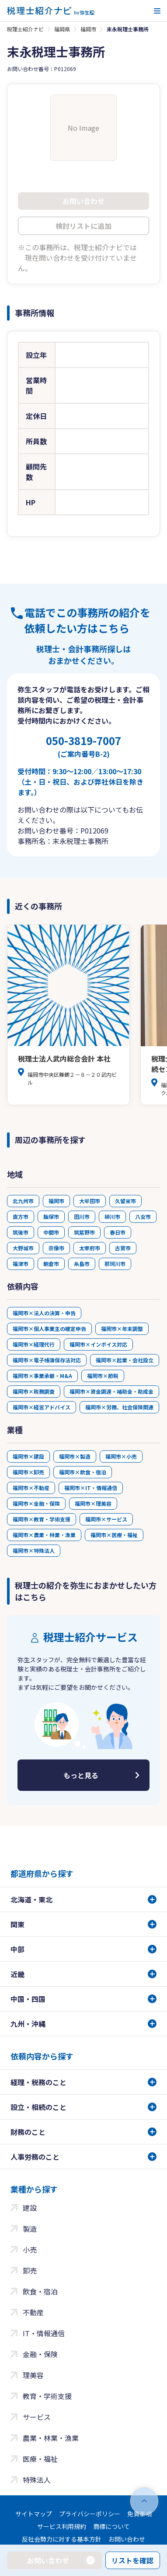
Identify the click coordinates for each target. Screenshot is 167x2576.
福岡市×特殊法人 (34, 1550)
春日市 (117, 1232)
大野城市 (23, 1248)
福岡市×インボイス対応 (98, 1344)
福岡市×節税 (102, 1375)
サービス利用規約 (61, 2526)
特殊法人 (37, 2479)
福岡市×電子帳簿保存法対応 (47, 1360)
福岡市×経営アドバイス (41, 1407)
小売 (30, 2249)
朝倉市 (51, 1263)
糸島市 (82, 1263)
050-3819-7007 (83, 746)
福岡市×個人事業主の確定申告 (49, 1328)
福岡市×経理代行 (34, 1344)
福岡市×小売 (121, 1456)
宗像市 (56, 1248)
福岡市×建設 (28, 1456)
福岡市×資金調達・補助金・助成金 (111, 1391)
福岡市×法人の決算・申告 (44, 1313)
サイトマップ (33, 2513)
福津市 (20, 1263)
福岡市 (88, 29)
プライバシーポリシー (89, 2513)
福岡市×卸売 (28, 1472)
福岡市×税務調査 (34, 1391)
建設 (30, 2207)
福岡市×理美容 (93, 1503)
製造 (30, 2228)
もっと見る (80, 1775)
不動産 (33, 2312)
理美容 (33, 2375)
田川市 (82, 1216)
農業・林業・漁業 (51, 2438)
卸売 (30, 2270)
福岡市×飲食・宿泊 (82, 1472)
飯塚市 (51, 1216)
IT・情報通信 (44, 2333)
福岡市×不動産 (31, 1487)
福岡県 (62, 29)
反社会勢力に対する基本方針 (61, 2539)
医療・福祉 (40, 2458)
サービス (37, 2417)
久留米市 (125, 1201)
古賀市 (123, 1248)
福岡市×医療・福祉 (114, 1534)
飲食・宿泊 (40, 2291)
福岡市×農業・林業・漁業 (44, 1534)
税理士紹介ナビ (25, 29)
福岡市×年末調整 (122, 1328)
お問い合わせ (126, 2539)
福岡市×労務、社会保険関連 (119, 1407)
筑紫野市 (84, 1232)
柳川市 (112, 1216)
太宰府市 (89, 1248)
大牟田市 (89, 1201)
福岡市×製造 (74, 1456)
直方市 (20, 1216)
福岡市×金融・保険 (36, 1503)
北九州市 (23, 1201)
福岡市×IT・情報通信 (90, 1487)
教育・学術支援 (47, 2396)
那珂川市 (114, 1263)
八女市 (143, 1216)
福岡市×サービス (106, 1519)
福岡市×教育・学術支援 (41, 1519)
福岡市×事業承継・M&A (42, 1375)
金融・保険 (40, 2354)
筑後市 (20, 1232)
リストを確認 (132, 2560)
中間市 (51, 1232)
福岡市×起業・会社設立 (124, 1360)
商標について (111, 2526)
